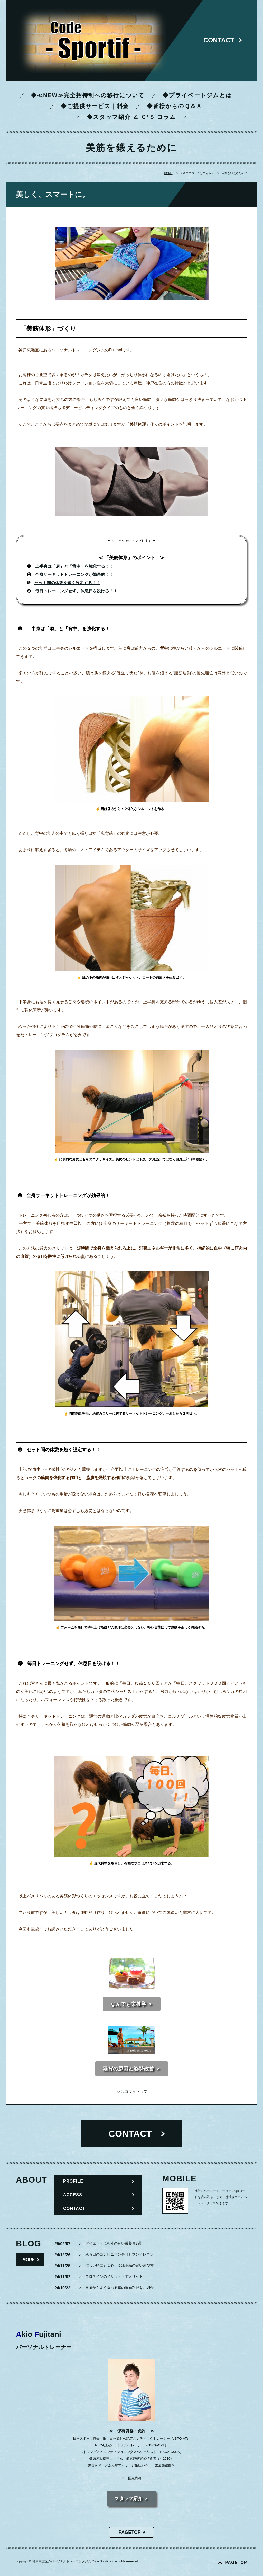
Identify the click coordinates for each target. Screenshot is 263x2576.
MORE (28, 2259)
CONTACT (74, 2208)
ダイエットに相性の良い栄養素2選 (113, 2243)
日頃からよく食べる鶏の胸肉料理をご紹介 (119, 2287)
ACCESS (72, 2195)
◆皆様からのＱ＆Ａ (174, 106)
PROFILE (73, 2181)
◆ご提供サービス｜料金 (95, 106)
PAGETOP (236, 2562)
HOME (168, 173)
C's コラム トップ (133, 2092)
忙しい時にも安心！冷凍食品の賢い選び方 (119, 2265)
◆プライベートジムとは (197, 95)
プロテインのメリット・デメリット (114, 2276)
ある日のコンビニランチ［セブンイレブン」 (121, 2254)
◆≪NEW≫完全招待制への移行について (88, 95)
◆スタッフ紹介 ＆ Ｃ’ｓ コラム (131, 117)
